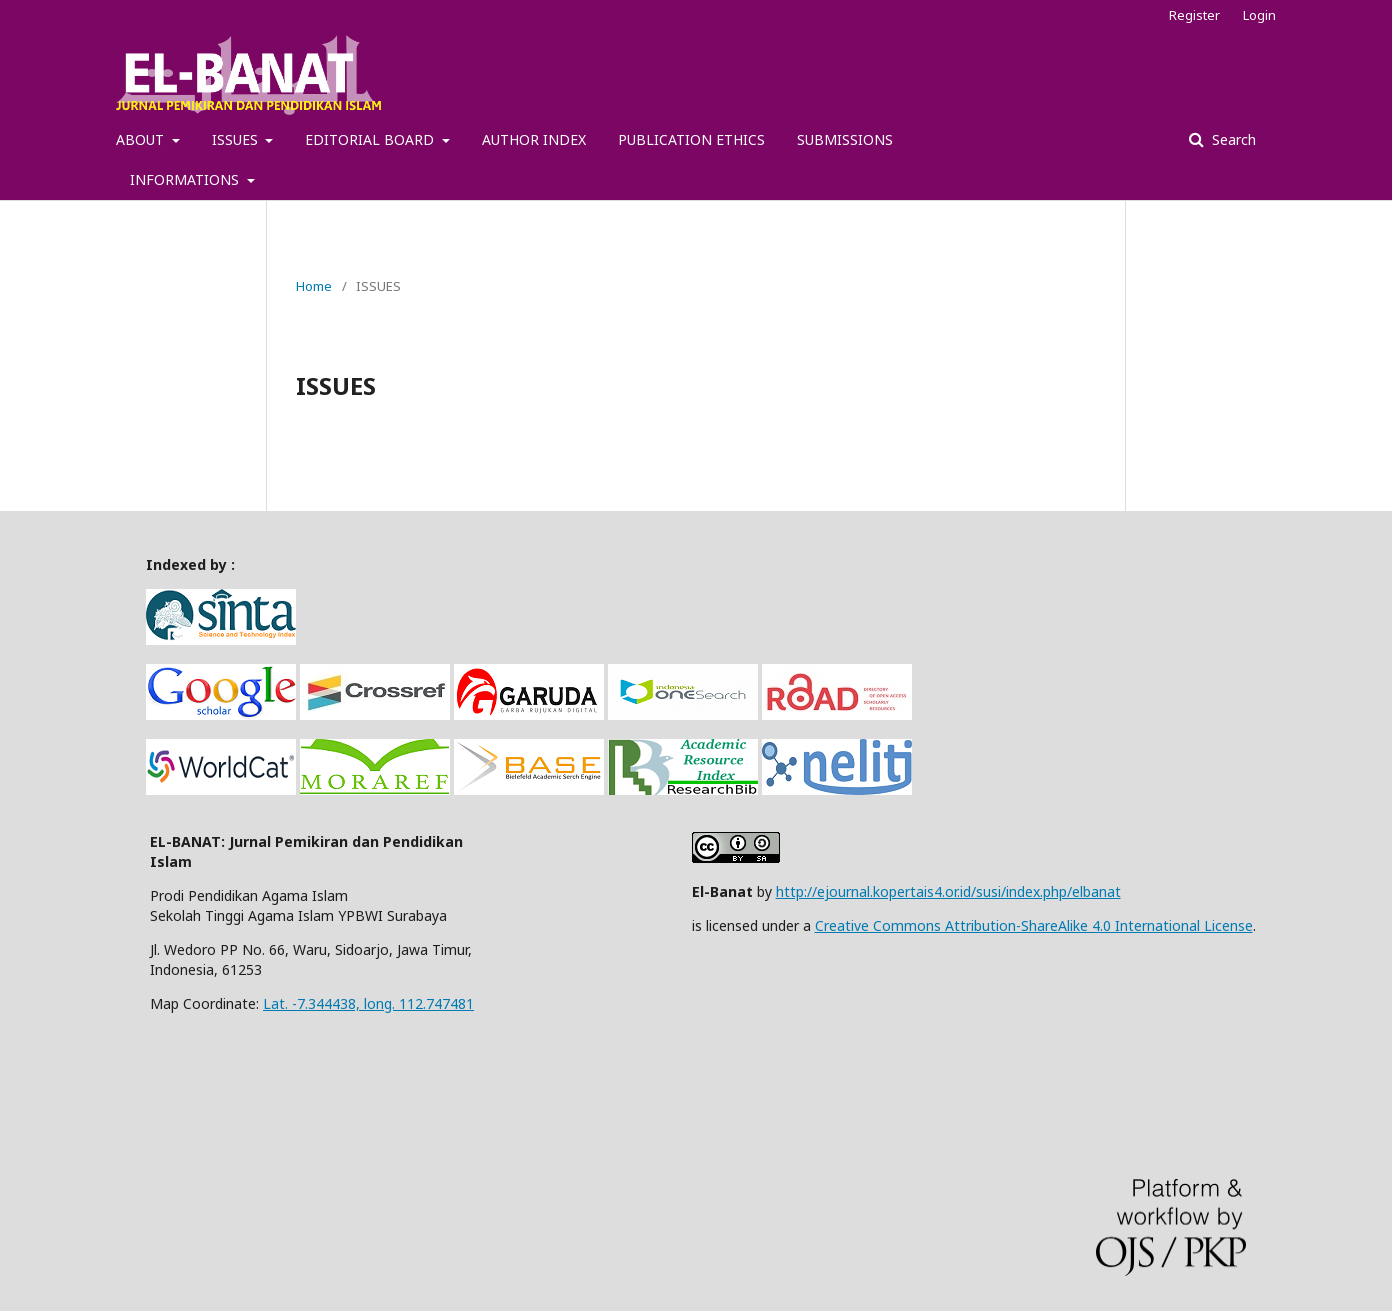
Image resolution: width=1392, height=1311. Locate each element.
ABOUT (142, 139)
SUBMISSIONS (845, 139)
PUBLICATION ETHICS (691, 139)
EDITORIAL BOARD (371, 139)
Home (314, 286)
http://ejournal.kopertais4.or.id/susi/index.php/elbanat (948, 891)
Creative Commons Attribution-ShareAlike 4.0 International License (1034, 925)
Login (1259, 15)
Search (1232, 139)
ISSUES (237, 139)
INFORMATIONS (186, 179)
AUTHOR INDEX (534, 139)
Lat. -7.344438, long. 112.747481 (368, 1003)
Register (1194, 15)
